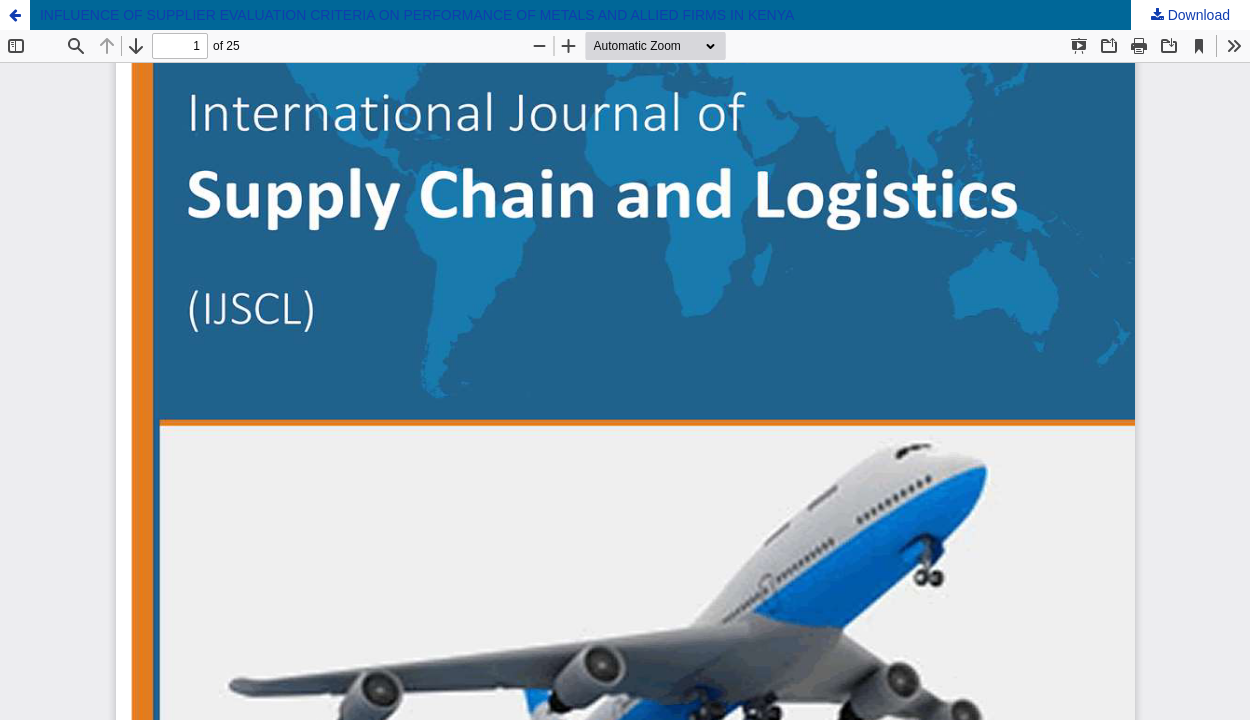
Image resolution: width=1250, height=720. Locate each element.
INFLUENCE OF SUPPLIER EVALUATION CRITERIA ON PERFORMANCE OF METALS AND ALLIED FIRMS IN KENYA (417, 15)
